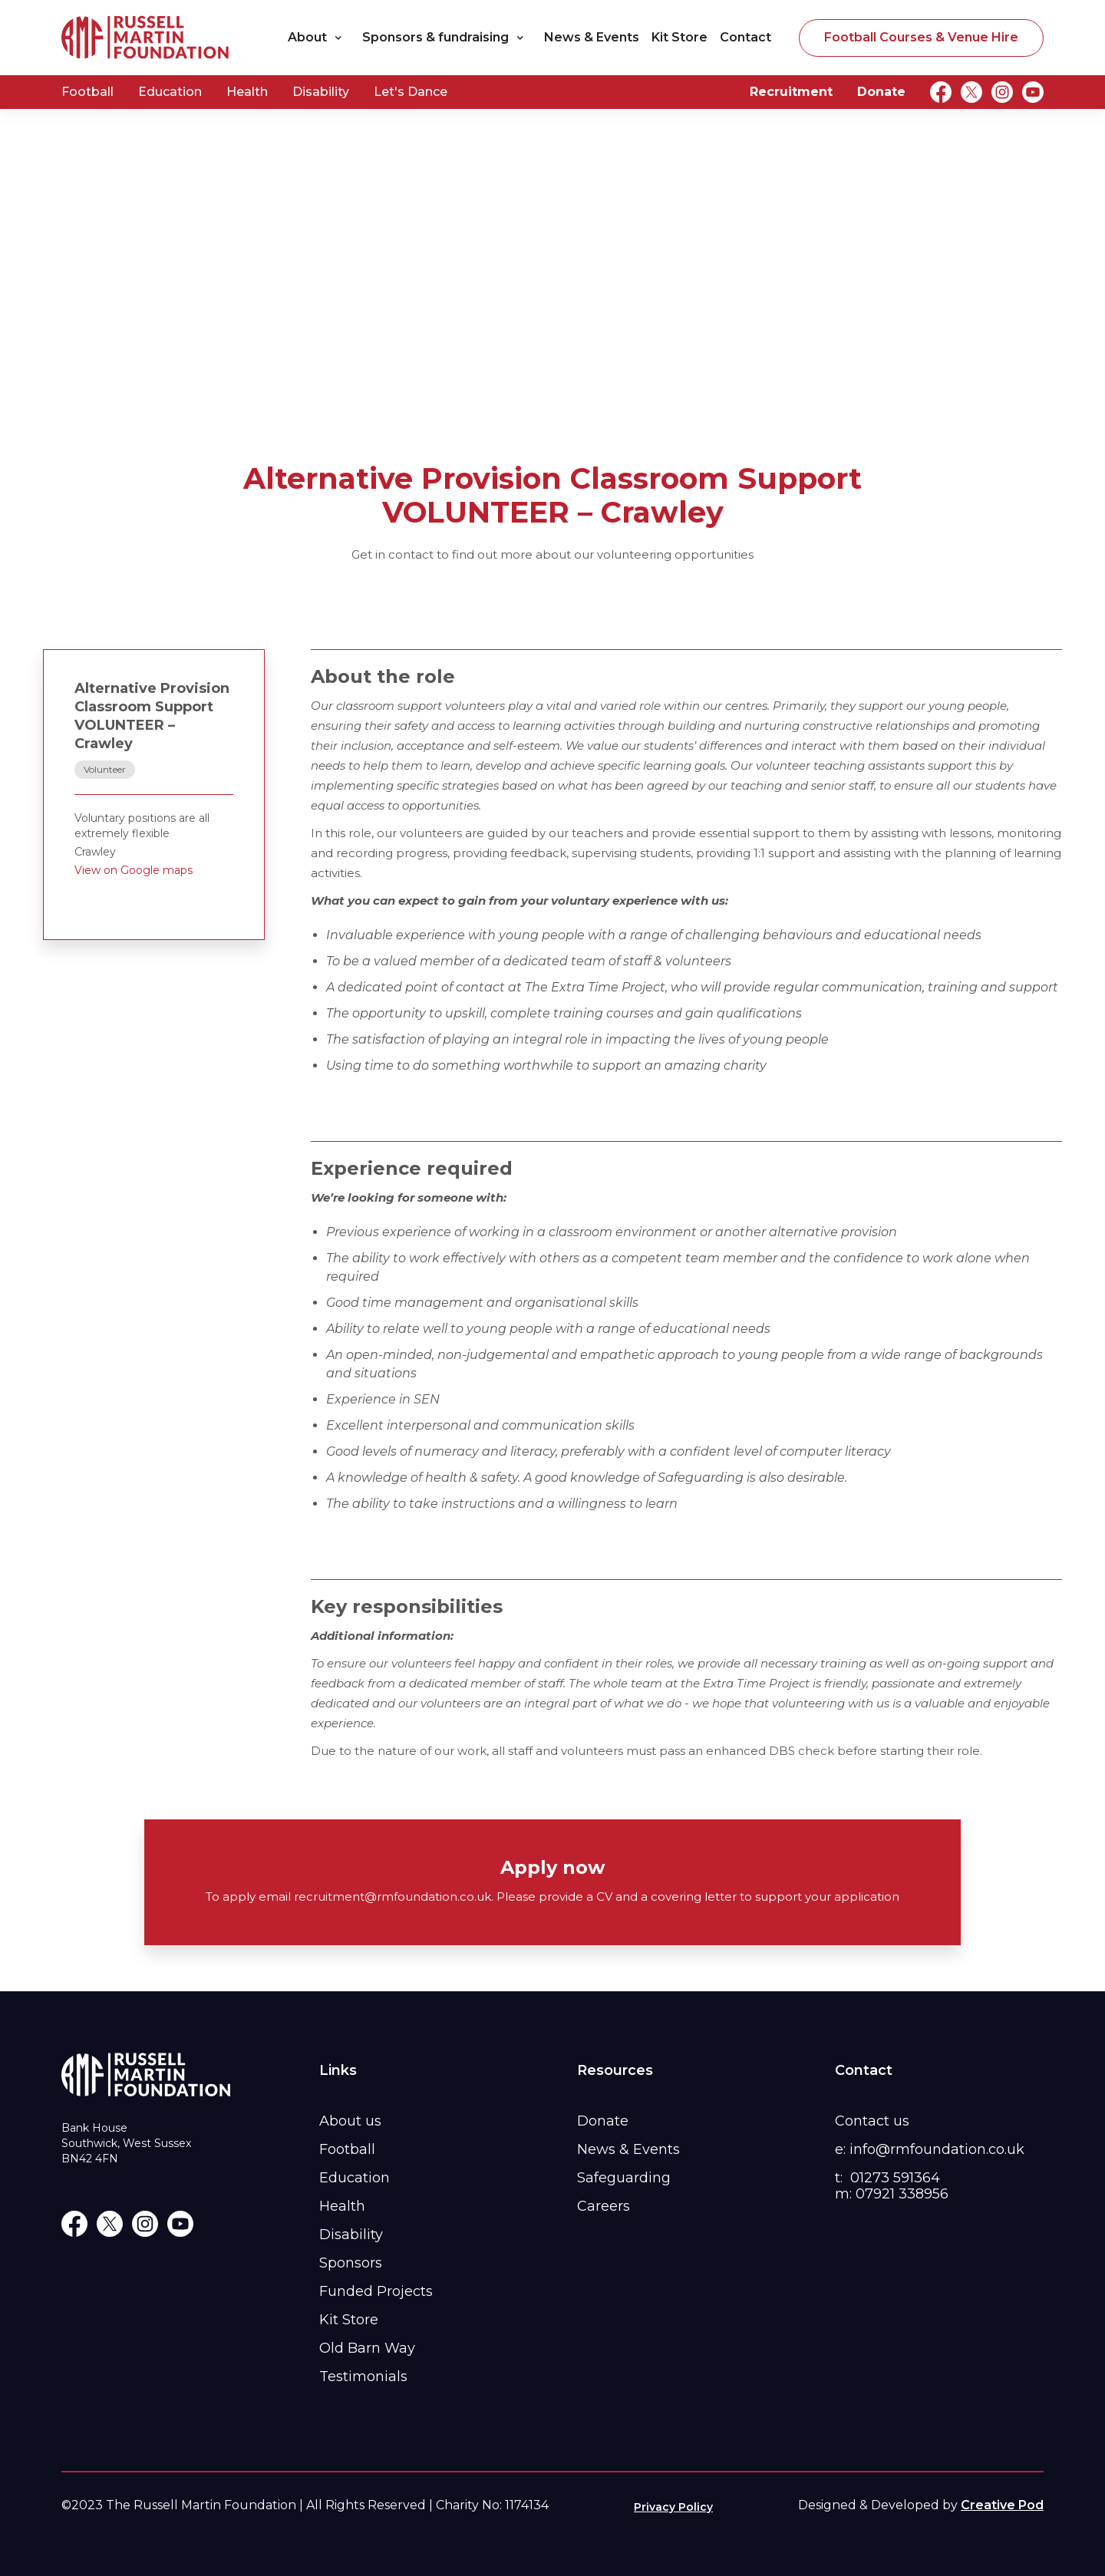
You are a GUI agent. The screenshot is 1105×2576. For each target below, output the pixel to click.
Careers (603, 2206)
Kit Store (679, 37)
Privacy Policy (673, 2507)
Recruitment (791, 91)
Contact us (872, 2121)
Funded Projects (376, 2291)
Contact (745, 37)
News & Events (591, 37)
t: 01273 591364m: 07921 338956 (891, 2185)
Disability (320, 91)
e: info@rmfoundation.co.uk (929, 2149)
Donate (881, 91)
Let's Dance (410, 91)
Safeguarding (624, 2177)
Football (87, 91)
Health (247, 91)
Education (170, 91)
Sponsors (350, 2262)
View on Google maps (133, 870)
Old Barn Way (367, 2348)
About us (350, 2121)
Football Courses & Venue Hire (921, 37)
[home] (145, 37)
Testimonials (363, 2376)
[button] (319, 38)
